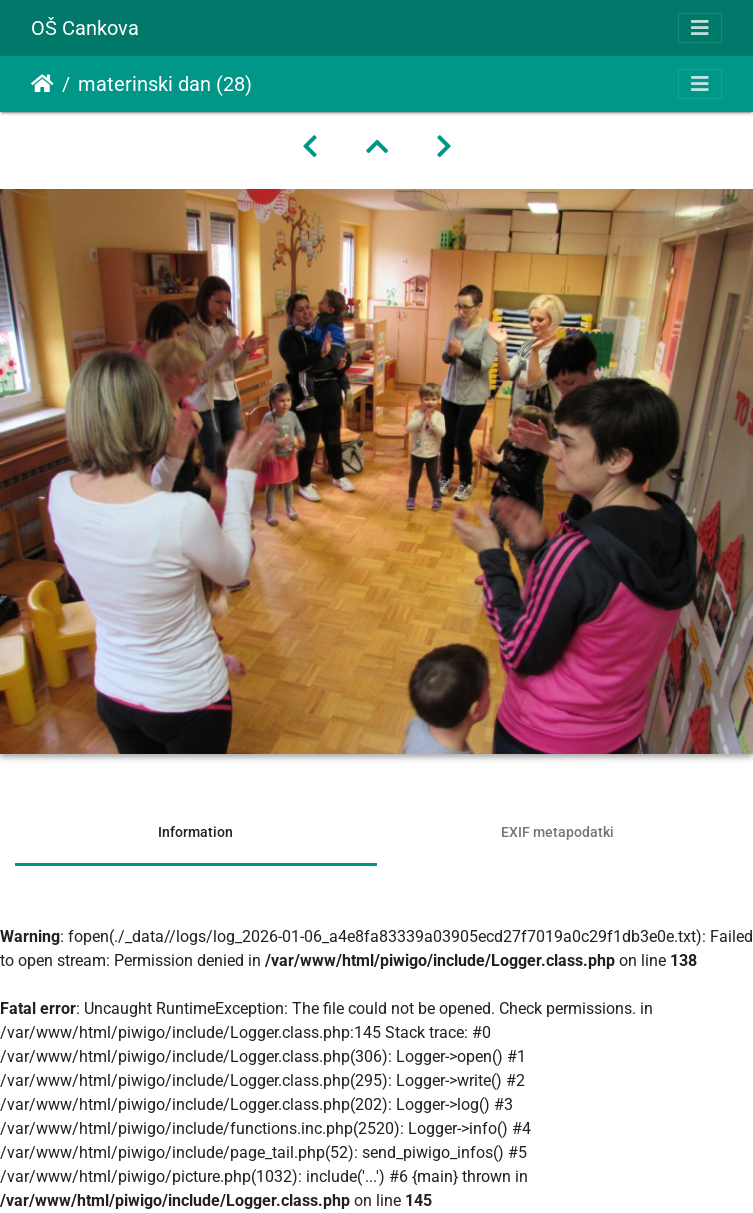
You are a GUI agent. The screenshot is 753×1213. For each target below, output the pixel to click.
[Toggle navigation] (700, 28)
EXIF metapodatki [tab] (557, 832)
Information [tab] (195, 832)
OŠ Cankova (85, 28)
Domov (42, 84)
